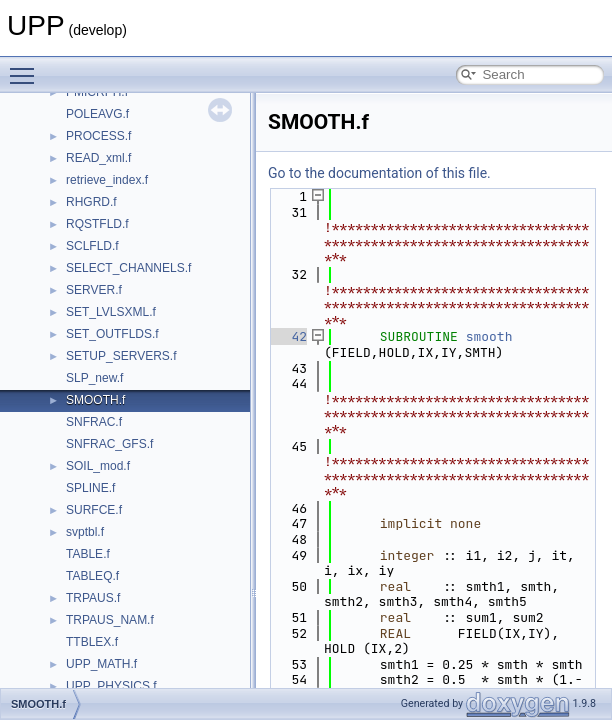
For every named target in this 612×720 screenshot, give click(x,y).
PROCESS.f (98, 136)
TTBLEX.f (92, 642)
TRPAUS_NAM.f (110, 620)
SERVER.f (94, 290)
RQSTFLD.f (97, 224)
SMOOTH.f (95, 400)
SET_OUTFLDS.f (112, 334)
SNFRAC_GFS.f (109, 444)
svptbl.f (85, 532)
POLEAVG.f (97, 114)
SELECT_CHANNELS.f (128, 268)
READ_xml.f (98, 158)
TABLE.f (88, 554)
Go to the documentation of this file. (379, 173)
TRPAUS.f (93, 598)
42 (287, 336)
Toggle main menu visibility (27, 67)
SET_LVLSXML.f (111, 312)
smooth (489, 336)
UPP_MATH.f (101, 664)
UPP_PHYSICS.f (111, 686)
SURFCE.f (94, 510)
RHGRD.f (91, 202)
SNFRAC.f (94, 422)
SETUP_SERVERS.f (121, 356)
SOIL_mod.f (98, 466)
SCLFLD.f (92, 246)
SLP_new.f (94, 378)
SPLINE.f (90, 488)
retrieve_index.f (107, 180)
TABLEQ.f (92, 576)
